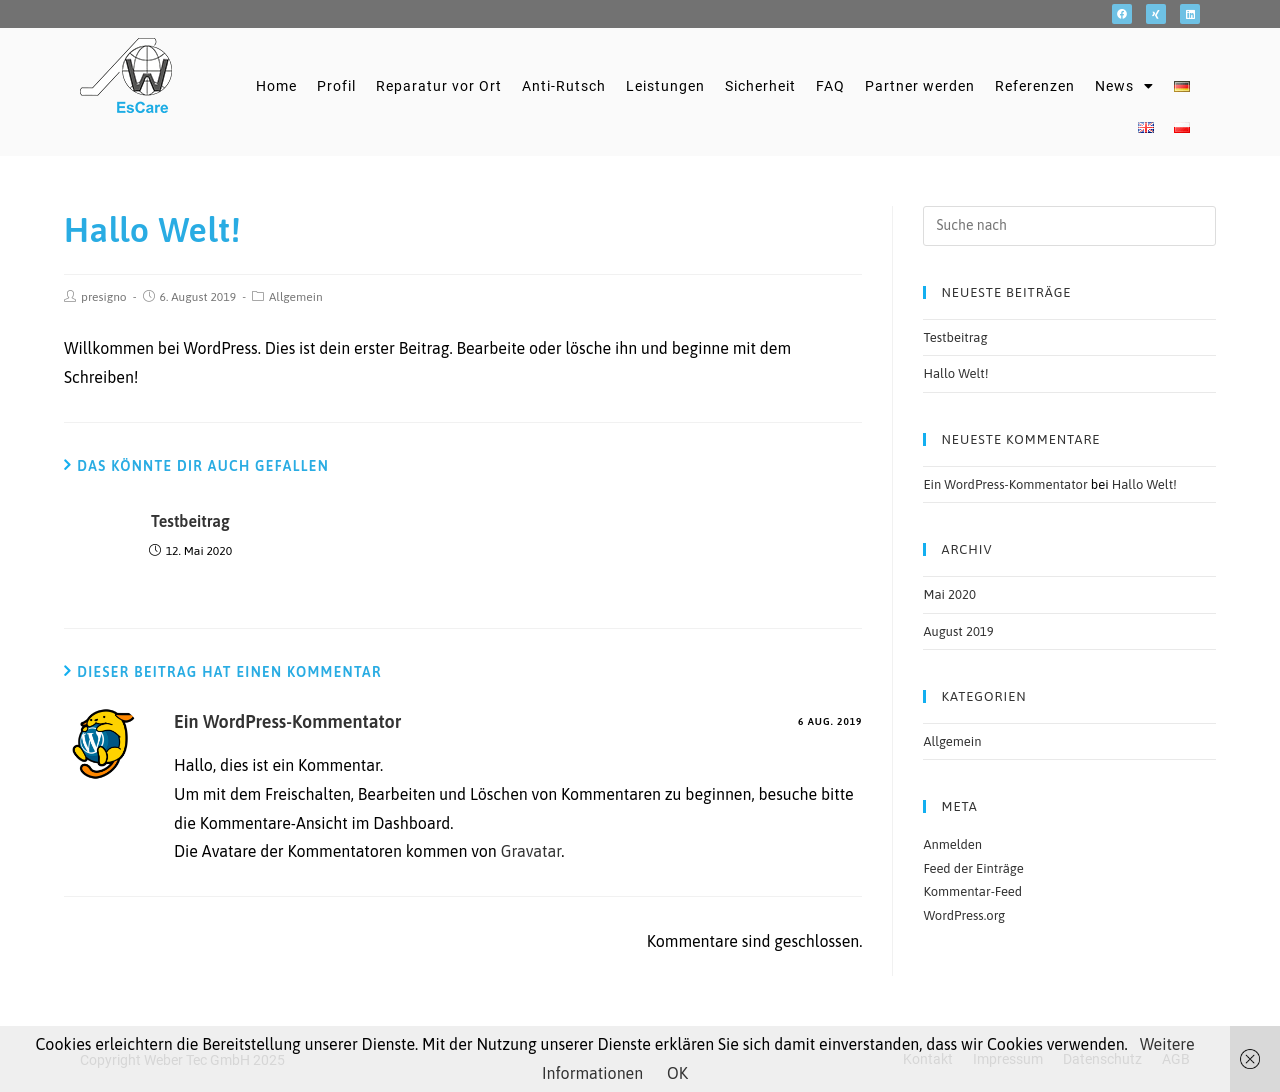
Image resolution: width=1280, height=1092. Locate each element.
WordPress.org (964, 915)
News (1124, 86)
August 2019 (958, 631)
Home (276, 86)
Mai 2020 (949, 594)
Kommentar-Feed (972, 891)
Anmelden (952, 844)
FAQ (830, 86)
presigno (104, 297)
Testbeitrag (190, 521)
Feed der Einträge (973, 868)
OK (677, 1073)
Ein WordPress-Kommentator (287, 721)
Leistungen (665, 86)
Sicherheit (760, 86)
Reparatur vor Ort (439, 86)
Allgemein (296, 297)
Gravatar (531, 851)
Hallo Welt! (955, 373)
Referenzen (1035, 86)
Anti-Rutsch (564, 86)
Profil (336, 86)
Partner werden (920, 86)
